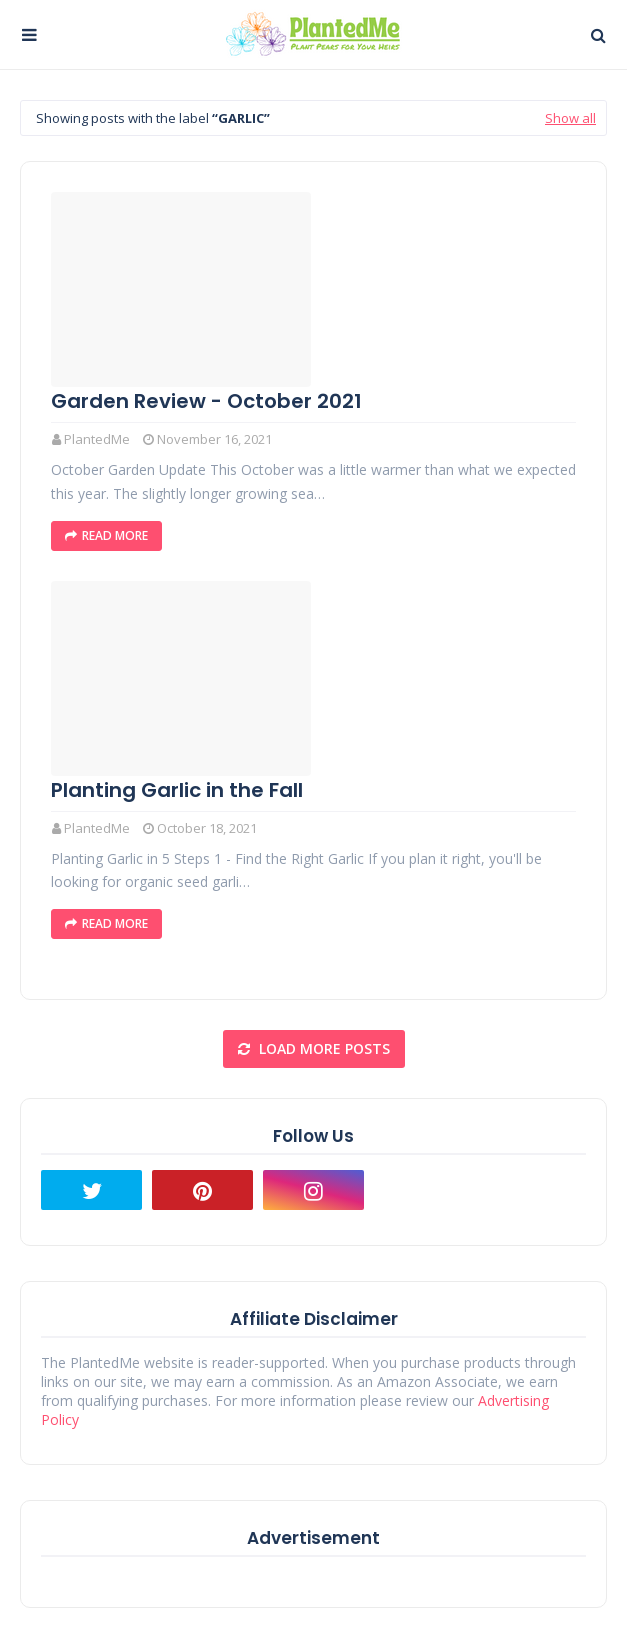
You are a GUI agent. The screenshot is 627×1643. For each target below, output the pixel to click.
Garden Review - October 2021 (206, 401)
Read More (115, 535)
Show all (570, 118)
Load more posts (322, 1048)
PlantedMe (97, 439)
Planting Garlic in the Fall (177, 790)
